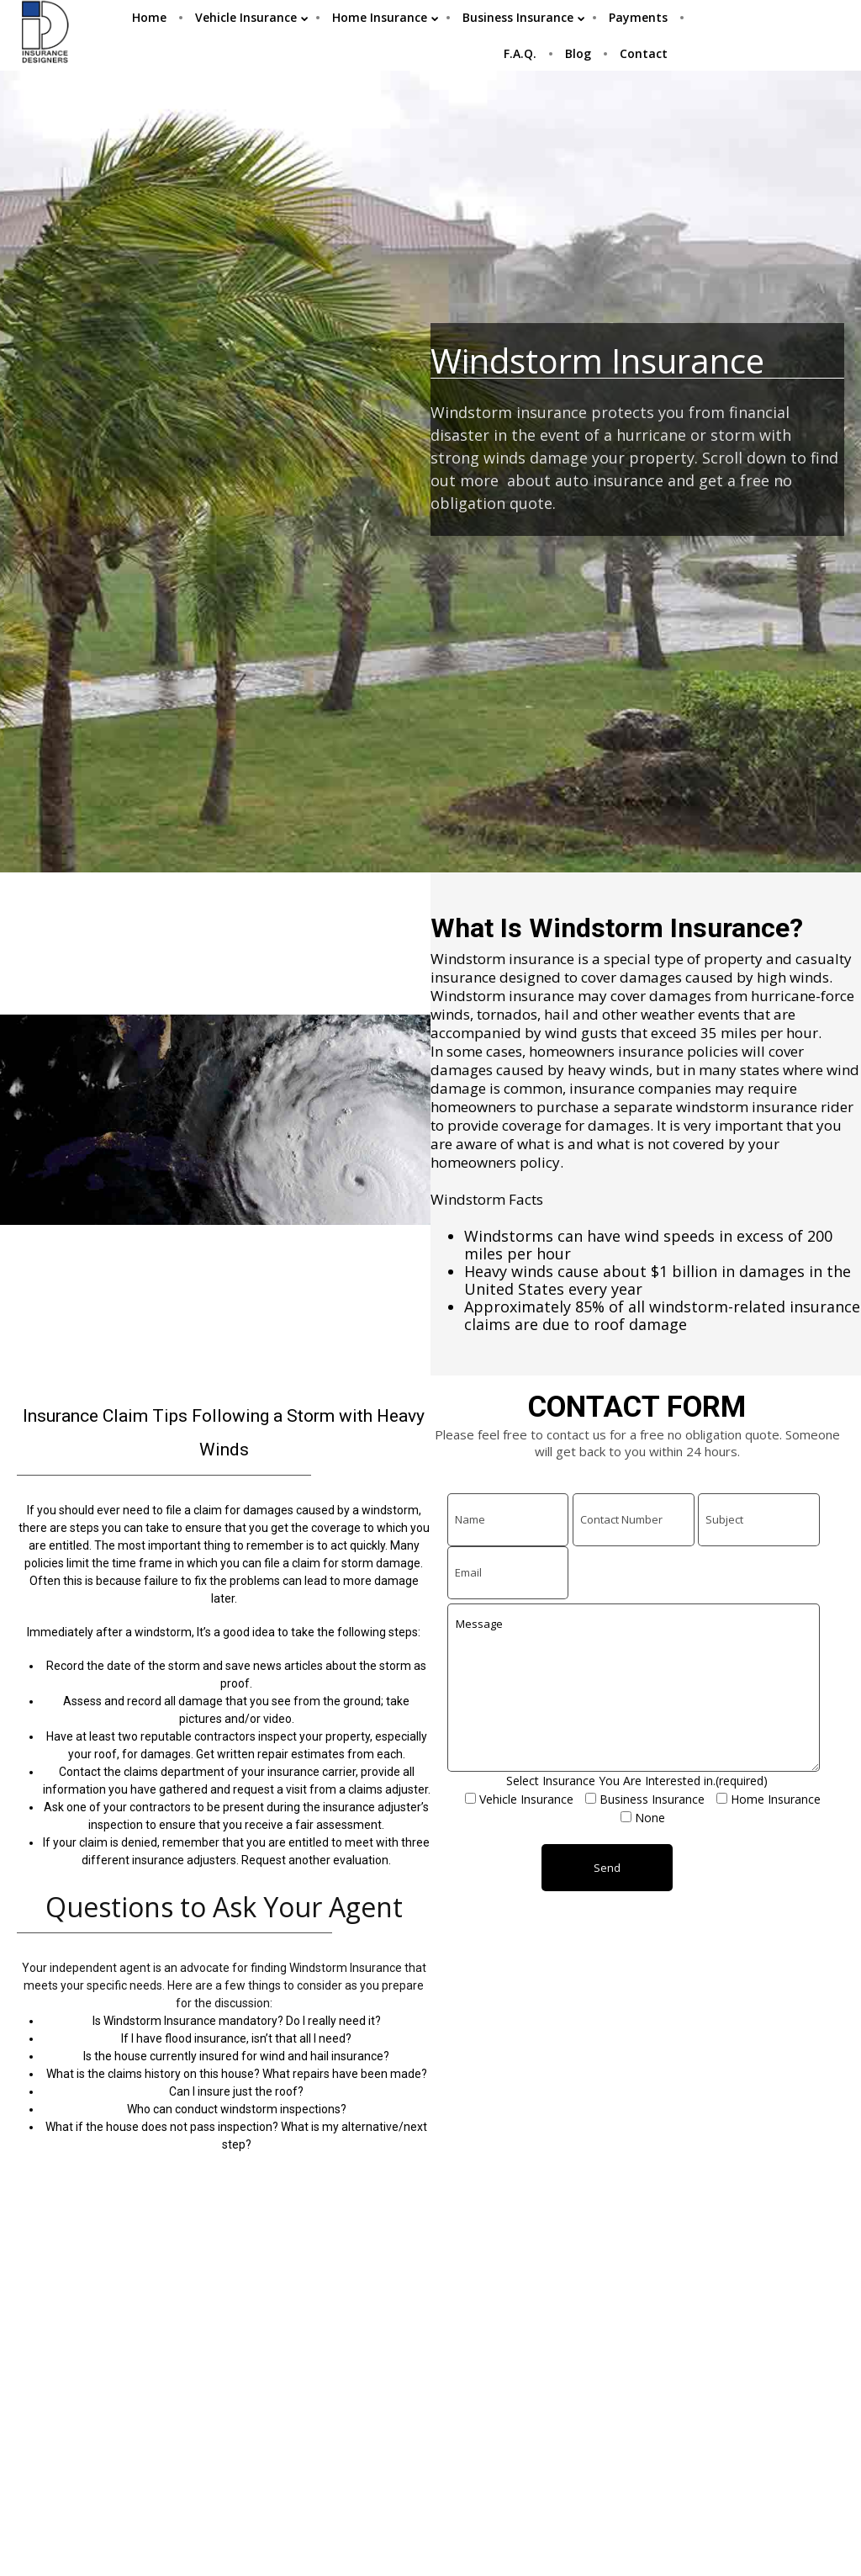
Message (633, 1687)
